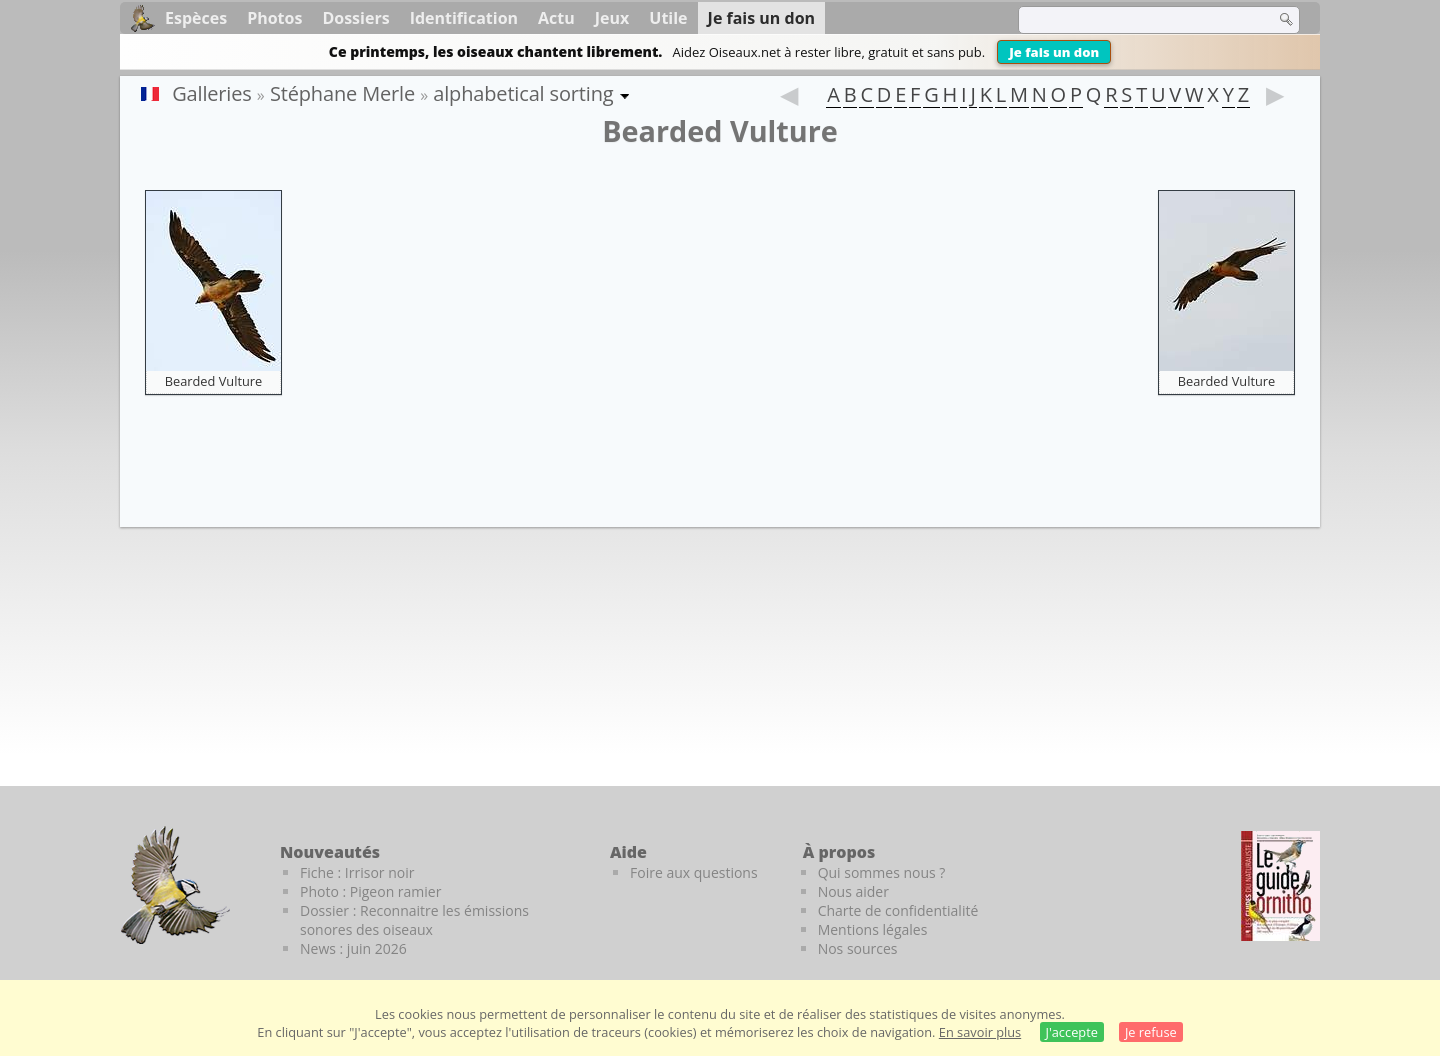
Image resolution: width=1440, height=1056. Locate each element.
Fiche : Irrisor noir (357, 872)
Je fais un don (1054, 52)
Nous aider (853, 891)
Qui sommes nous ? (882, 872)
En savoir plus (980, 1032)
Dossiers (355, 18)
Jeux (612, 18)
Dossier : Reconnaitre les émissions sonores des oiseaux (414, 920)
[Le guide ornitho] (1280, 886)
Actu (556, 18)
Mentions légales (873, 929)
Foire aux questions (694, 872)
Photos (274, 18)
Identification (464, 18)
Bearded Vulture (214, 381)
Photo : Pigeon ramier (370, 891)
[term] (1134, 20)
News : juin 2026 (353, 948)
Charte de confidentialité (898, 910)
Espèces (196, 18)
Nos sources (858, 948)
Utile (668, 18)
